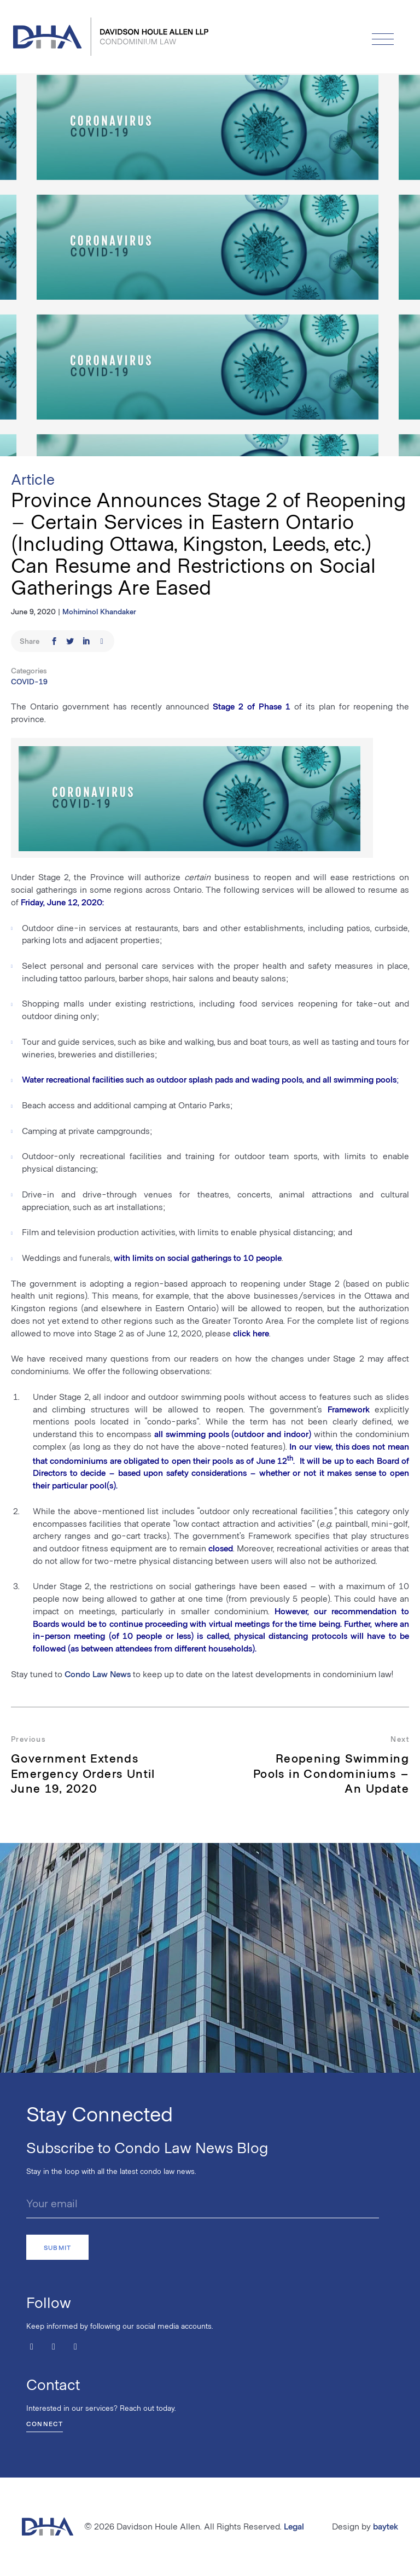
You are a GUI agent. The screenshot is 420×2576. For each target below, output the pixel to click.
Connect (44, 2423)
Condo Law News (98, 1673)
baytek (385, 2526)
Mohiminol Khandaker (99, 611)
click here (251, 1333)
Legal (294, 2526)
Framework (349, 1409)
